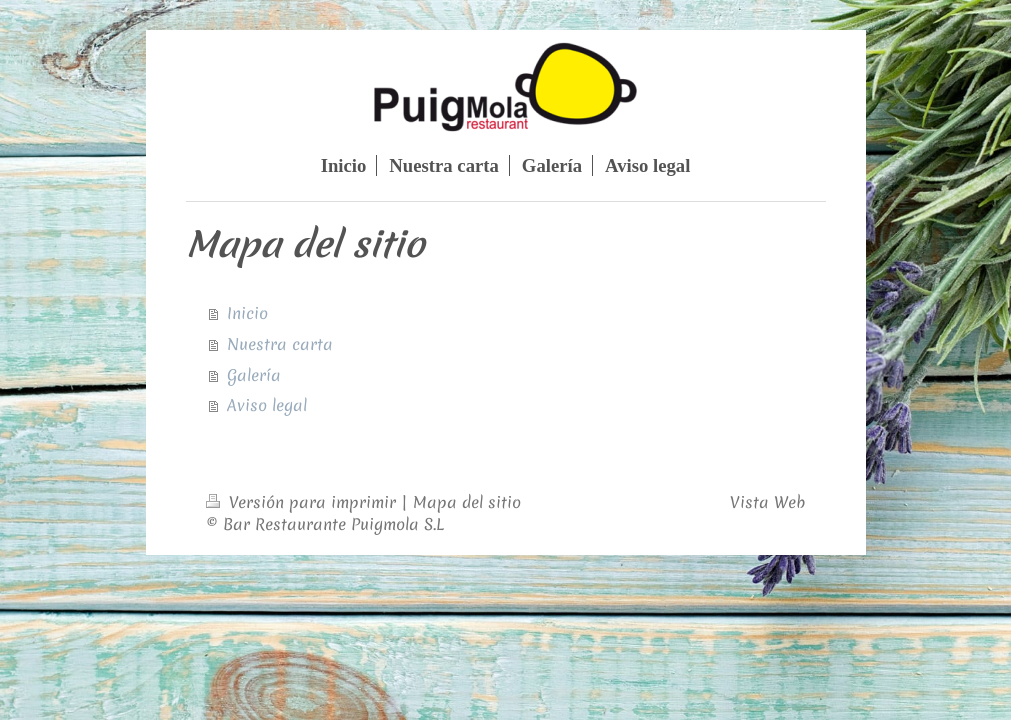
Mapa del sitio (467, 502)
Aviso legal (267, 405)
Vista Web (768, 502)
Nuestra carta (280, 344)
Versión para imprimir (303, 502)
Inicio (247, 313)
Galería (254, 375)
